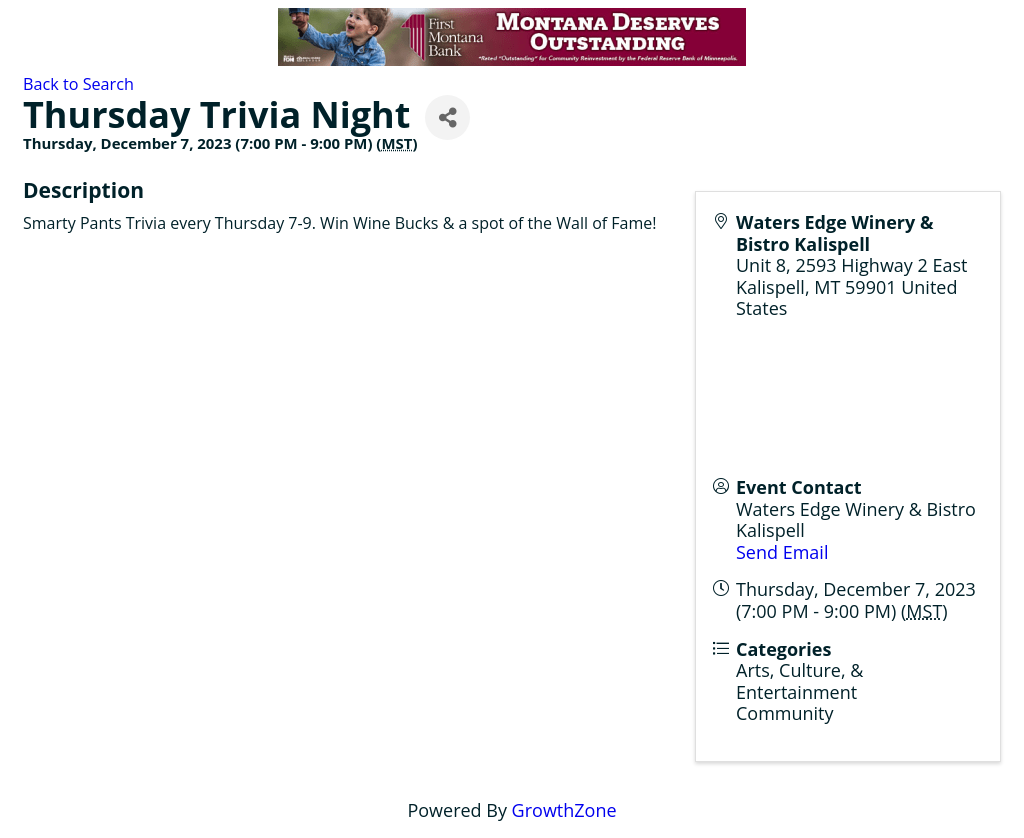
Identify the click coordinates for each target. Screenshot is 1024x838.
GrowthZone (564, 810)
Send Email (782, 552)
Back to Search (78, 84)
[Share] (447, 117)
